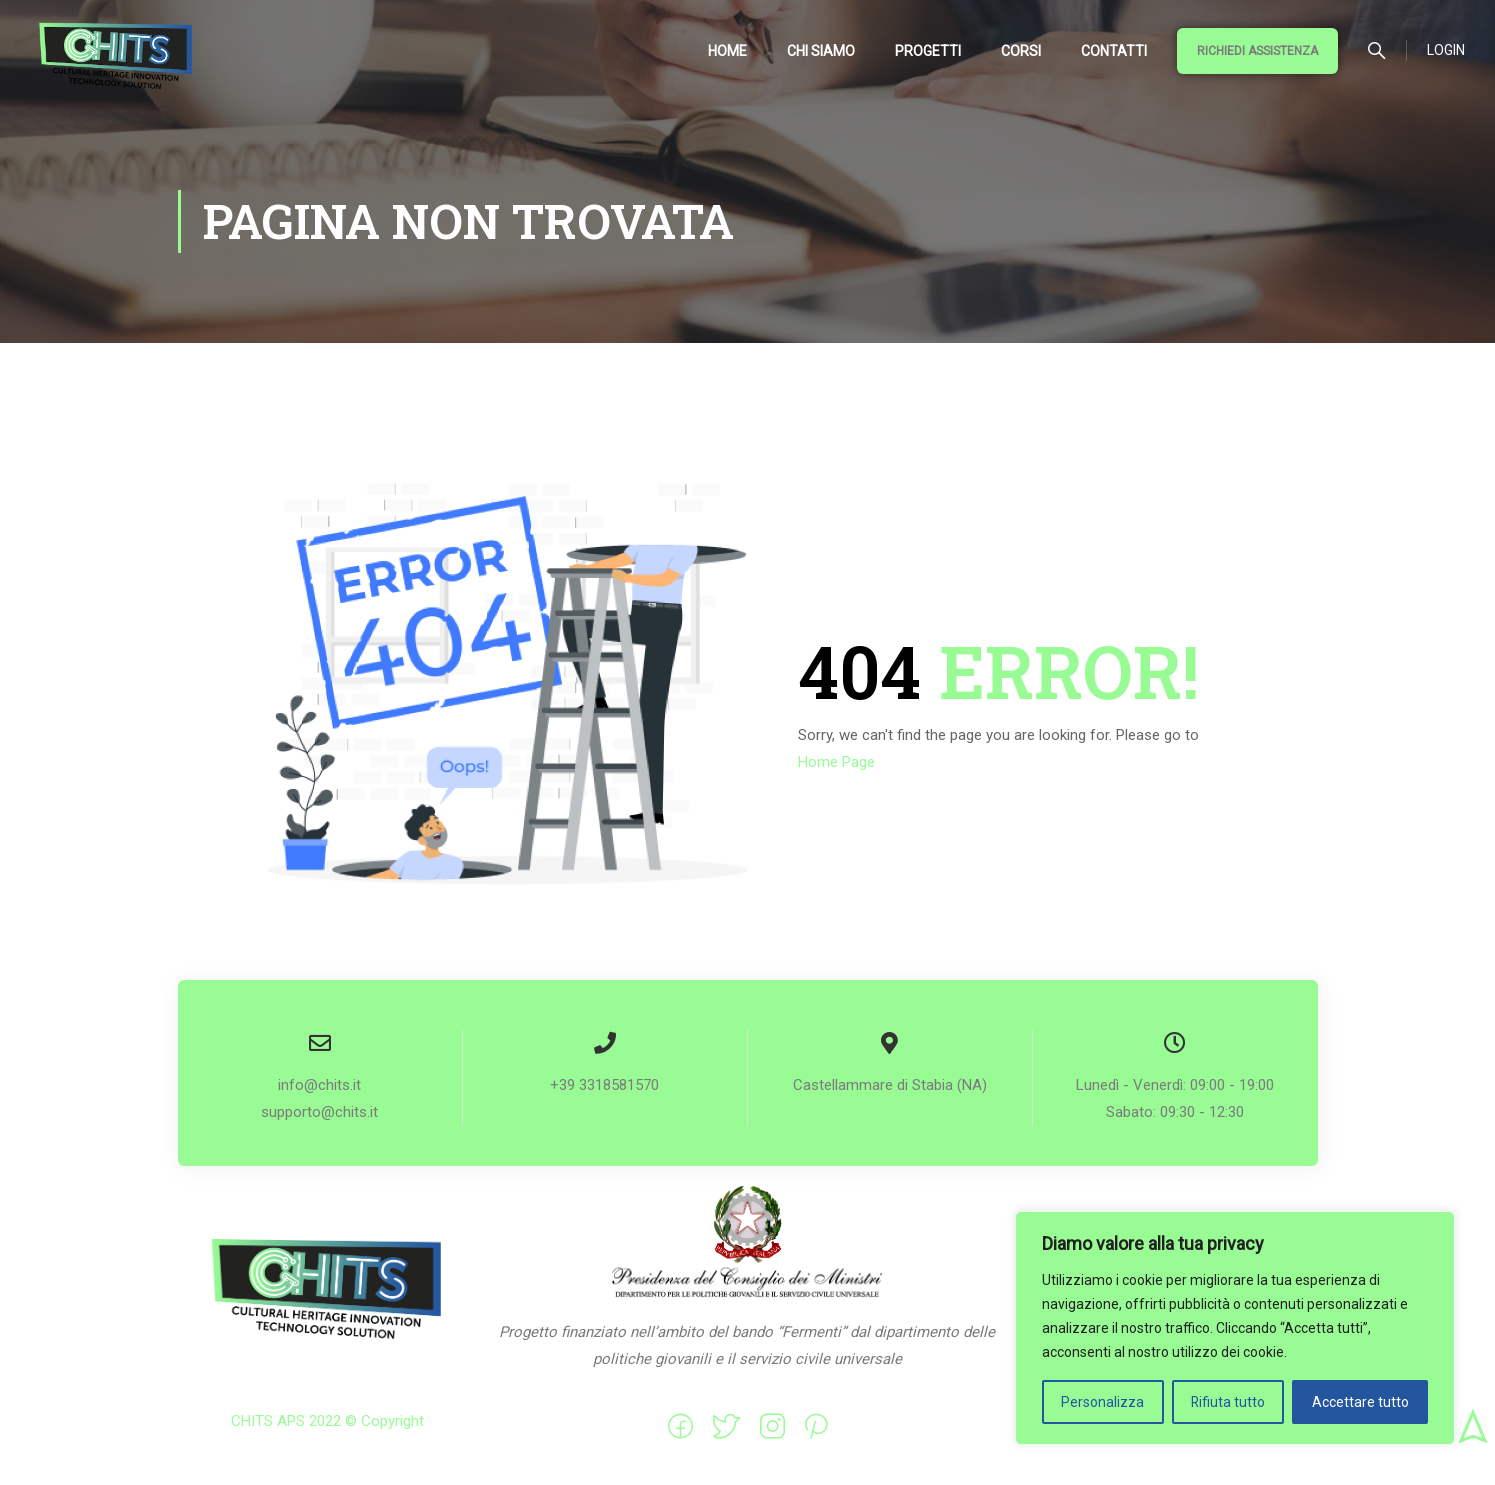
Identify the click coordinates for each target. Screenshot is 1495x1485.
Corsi (1021, 51)
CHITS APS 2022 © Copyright (327, 1422)
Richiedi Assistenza (1257, 51)
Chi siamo (821, 51)
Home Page (836, 763)
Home (727, 51)
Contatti (1114, 51)
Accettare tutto (1360, 1402)
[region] (1235, 1328)
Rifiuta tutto (1227, 1402)
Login (1446, 50)
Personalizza (1102, 1402)
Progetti (928, 51)
